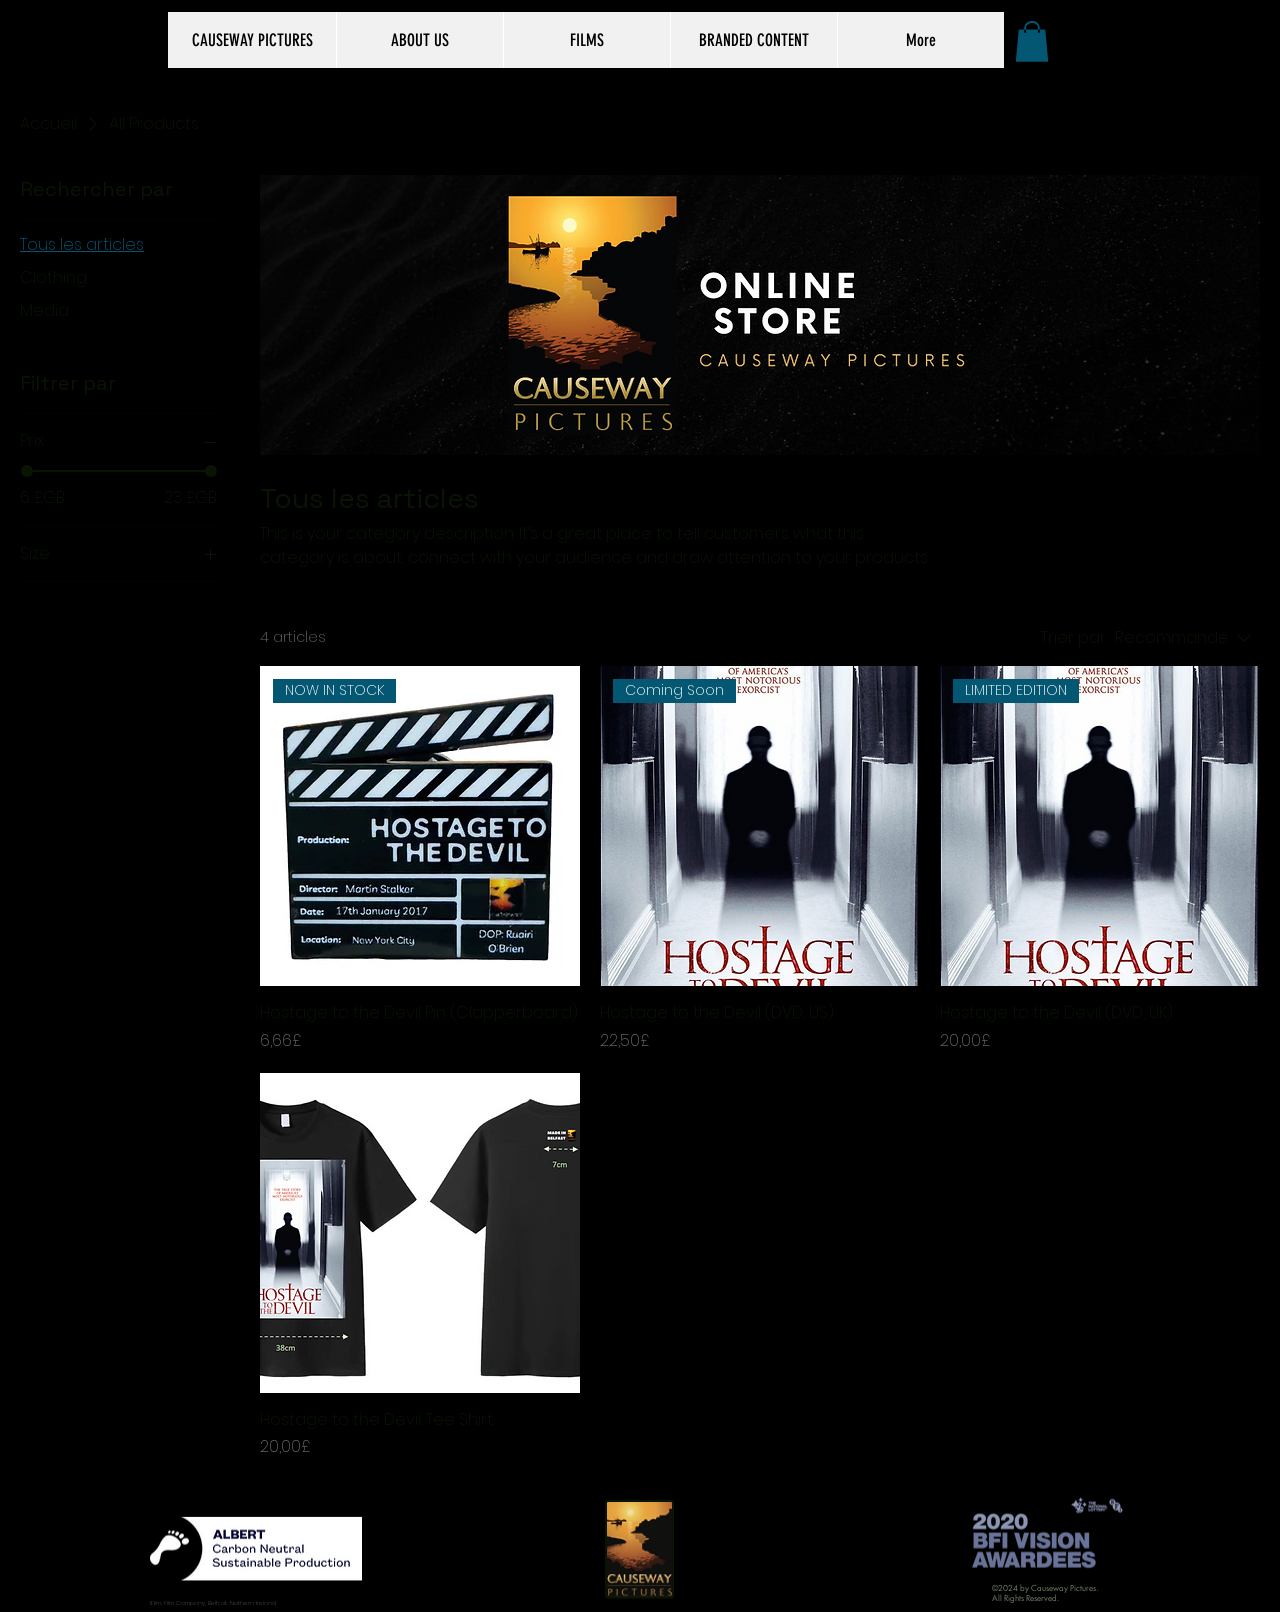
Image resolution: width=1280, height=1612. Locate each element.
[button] (1032, 41)
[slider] (27, 471)
